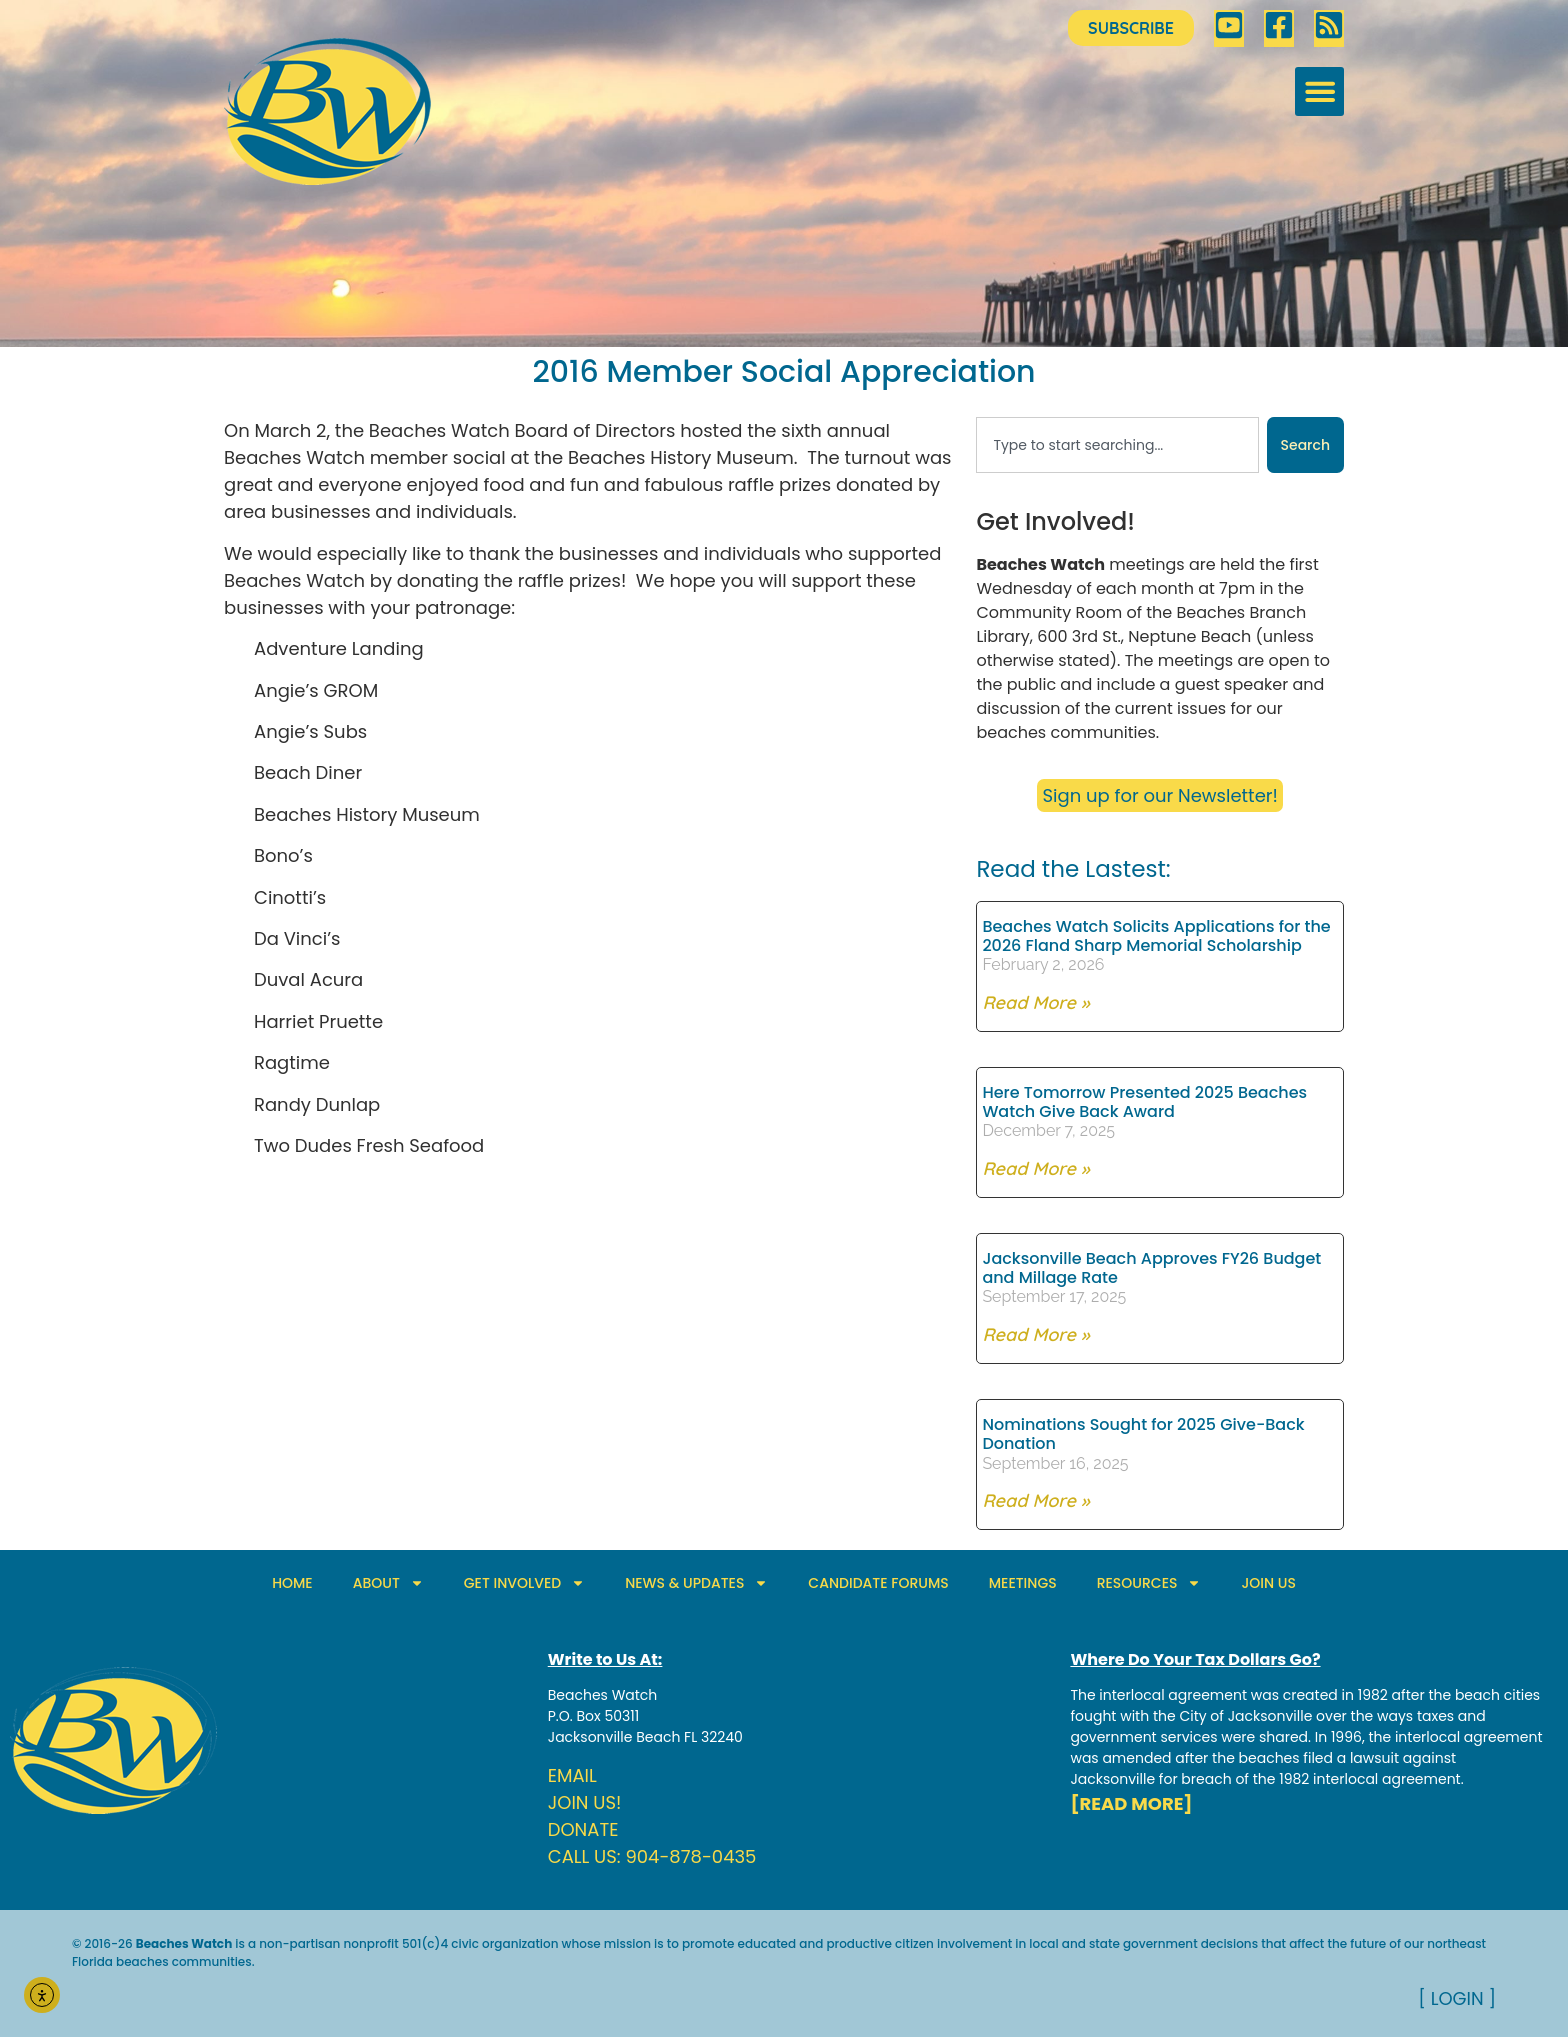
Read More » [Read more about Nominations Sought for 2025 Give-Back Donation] (1035, 1500)
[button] (1319, 91)
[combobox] (1117, 445)
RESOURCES (1149, 1583)
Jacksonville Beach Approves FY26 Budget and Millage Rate (1151, 1268)
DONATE (583, 1829)
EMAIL (572, 1775)
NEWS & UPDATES (696, 1583)
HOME (292, 1583)
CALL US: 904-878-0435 (652, 1856)
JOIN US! (585, 1802)
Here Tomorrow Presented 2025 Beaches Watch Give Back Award (1144, 1102)
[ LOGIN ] (1457, 1998)
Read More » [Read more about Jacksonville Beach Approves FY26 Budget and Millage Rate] (1035, 1334)
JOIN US (1268, 1583)
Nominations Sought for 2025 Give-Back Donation (1143, 1434)
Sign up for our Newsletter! (1159, 795)
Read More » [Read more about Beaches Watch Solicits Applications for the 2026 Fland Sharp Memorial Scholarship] (1035, 1002)
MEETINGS (1023, 1583)
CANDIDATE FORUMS (878, 1583)
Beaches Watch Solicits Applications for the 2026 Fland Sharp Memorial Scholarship (1156, 936)
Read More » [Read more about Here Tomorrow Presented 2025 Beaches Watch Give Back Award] (1035, 1168)
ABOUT (388, 1583)
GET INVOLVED (524, 1583)
